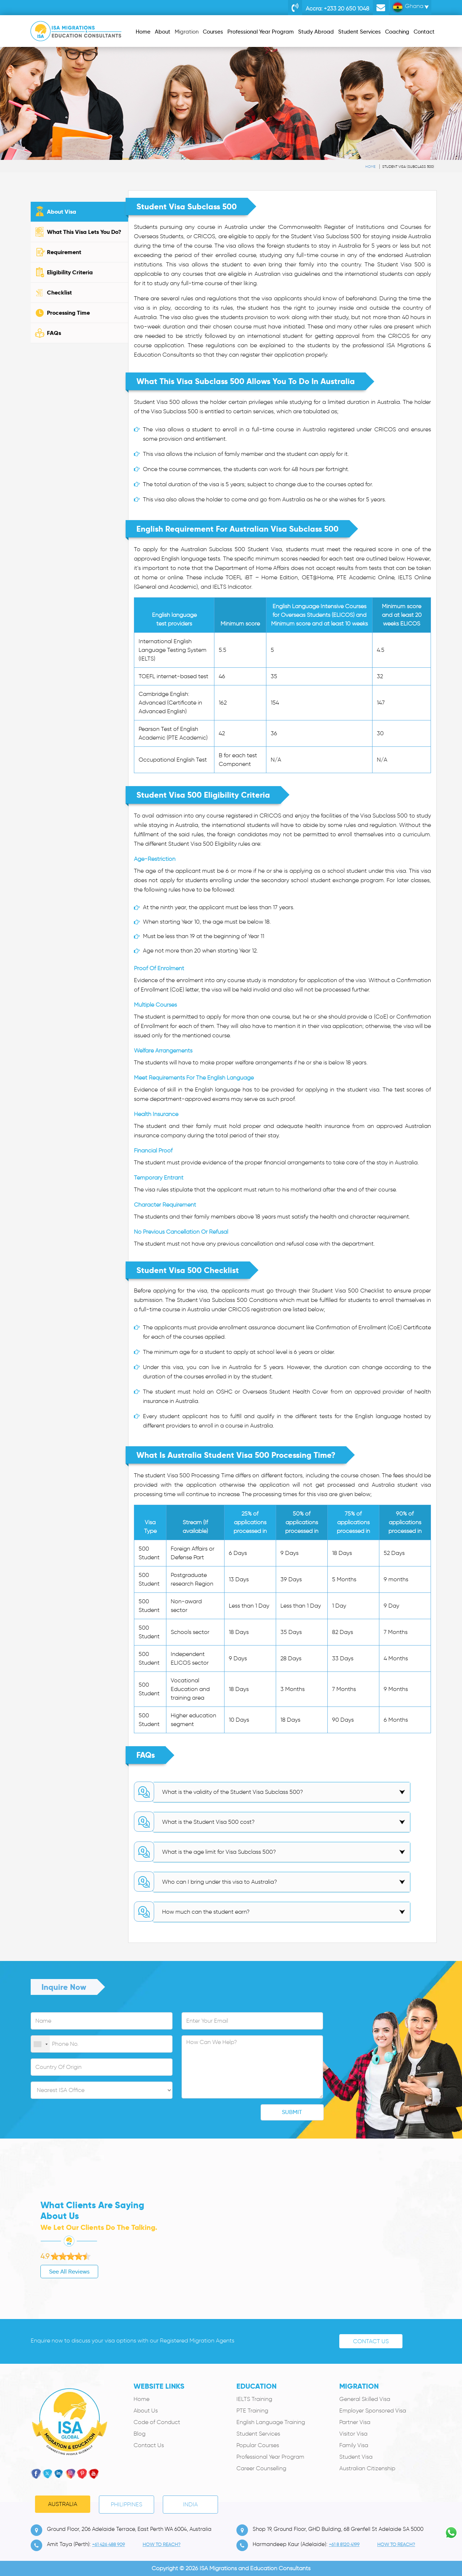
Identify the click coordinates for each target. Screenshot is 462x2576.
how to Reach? (161, 2544)
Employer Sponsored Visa (372, 2410)
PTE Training (252, 2410)
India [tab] (190, 2504)
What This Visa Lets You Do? (84, 232)
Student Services (258, 2433)
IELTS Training (254, 2399)
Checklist (59, 292)
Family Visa (353, 2445)
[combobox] (40, 2044)
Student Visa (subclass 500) (408, 166)
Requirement (64, 252)
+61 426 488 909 (108, 2544)
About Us (146, 2410)
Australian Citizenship (367, 2468)
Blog (139, 2433)
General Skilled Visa (364, 2399)
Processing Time (68, 313)
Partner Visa (354, 2422)
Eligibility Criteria (70, 272)
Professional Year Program (270, 2456)
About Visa (61, 211)
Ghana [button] (407, 7)
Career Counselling (261, 2468)
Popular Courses (257, 2445)
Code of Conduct (157, 2422)
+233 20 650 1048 (352, 8)
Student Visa (355, 2456)
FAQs (54, 333)
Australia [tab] (62, 2504)
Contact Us (371, 2341)
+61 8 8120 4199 (344, 2544)
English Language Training (270, 2422)
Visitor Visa (353, 2433)
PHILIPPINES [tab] (126, 2504)
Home (370, 166)
